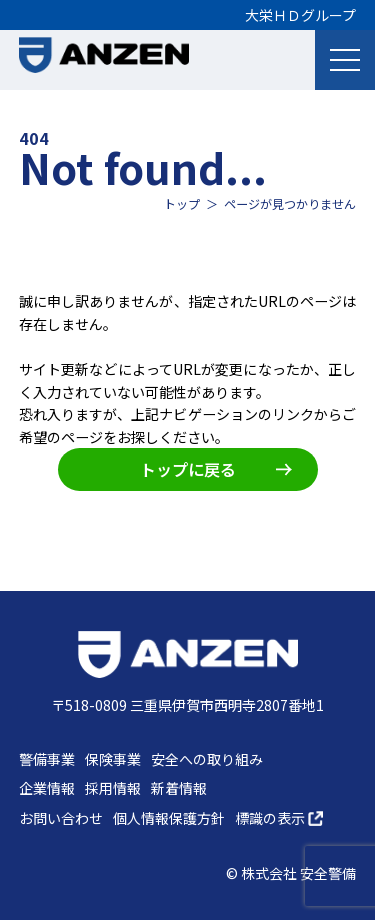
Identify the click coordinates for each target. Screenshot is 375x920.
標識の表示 (279, 818)
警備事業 (47, 759)
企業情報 (47, 788)
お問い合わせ (61, 818)
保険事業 (113, 759)
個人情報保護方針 (169, 818)
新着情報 (179, 788)
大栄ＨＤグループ (300, 15)
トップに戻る (216, 469)
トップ (182, 203)
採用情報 (113, 788)
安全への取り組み (207, 759)
